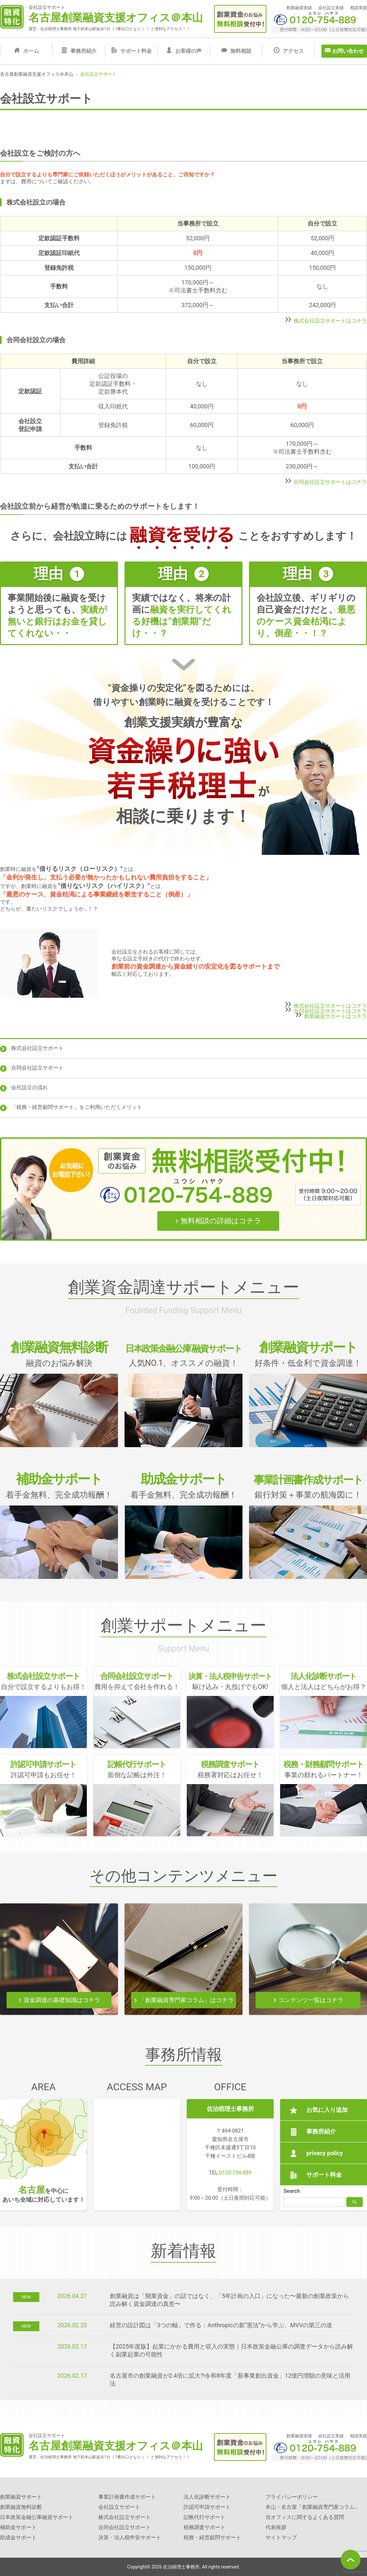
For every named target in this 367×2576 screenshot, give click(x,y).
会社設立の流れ (29, 1087)
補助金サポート (18, 2527)
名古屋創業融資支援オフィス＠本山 (116, 17)
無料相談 (240, 51)
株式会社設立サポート (37, 1048)
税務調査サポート (204, 2527)
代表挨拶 (275, 2527)
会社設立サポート (119, 2507)
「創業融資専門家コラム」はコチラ (186, 1999)
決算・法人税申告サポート (129, 2537)
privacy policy (324, 2153)
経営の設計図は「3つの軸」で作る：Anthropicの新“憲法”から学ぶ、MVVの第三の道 (221, 2325)
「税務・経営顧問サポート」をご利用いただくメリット (76, 1107)
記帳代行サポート (204, 2517)
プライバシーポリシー (291, 2497)
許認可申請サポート (207, 2507)
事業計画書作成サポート (127, 2497)
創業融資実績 (299, 7)
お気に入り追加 (327, 2109)
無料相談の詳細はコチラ (221, 1221)
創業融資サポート (21, 2497)
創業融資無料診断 (21, 2507)
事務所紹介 (83, 51)
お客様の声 (188, 51)
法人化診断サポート (207, 2497)
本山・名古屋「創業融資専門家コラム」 (312, 2507)
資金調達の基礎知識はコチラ (62, 1999)
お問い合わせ (348, 51)
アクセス (293, 51)
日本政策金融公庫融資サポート (36, 2517)
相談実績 (358, 7)
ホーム (31, 51)
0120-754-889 (235, 2173)
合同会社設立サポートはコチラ (330, 481)
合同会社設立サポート (37, 1068)
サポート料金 (136, 51)
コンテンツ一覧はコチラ (311, 1999)
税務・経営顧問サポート (212, 2537)
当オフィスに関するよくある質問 (304, 2517)
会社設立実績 (331, 7)
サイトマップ (281, 2537)
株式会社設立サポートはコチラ (330, 320)
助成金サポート (18, 2537)
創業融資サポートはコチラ (335, 1015)
